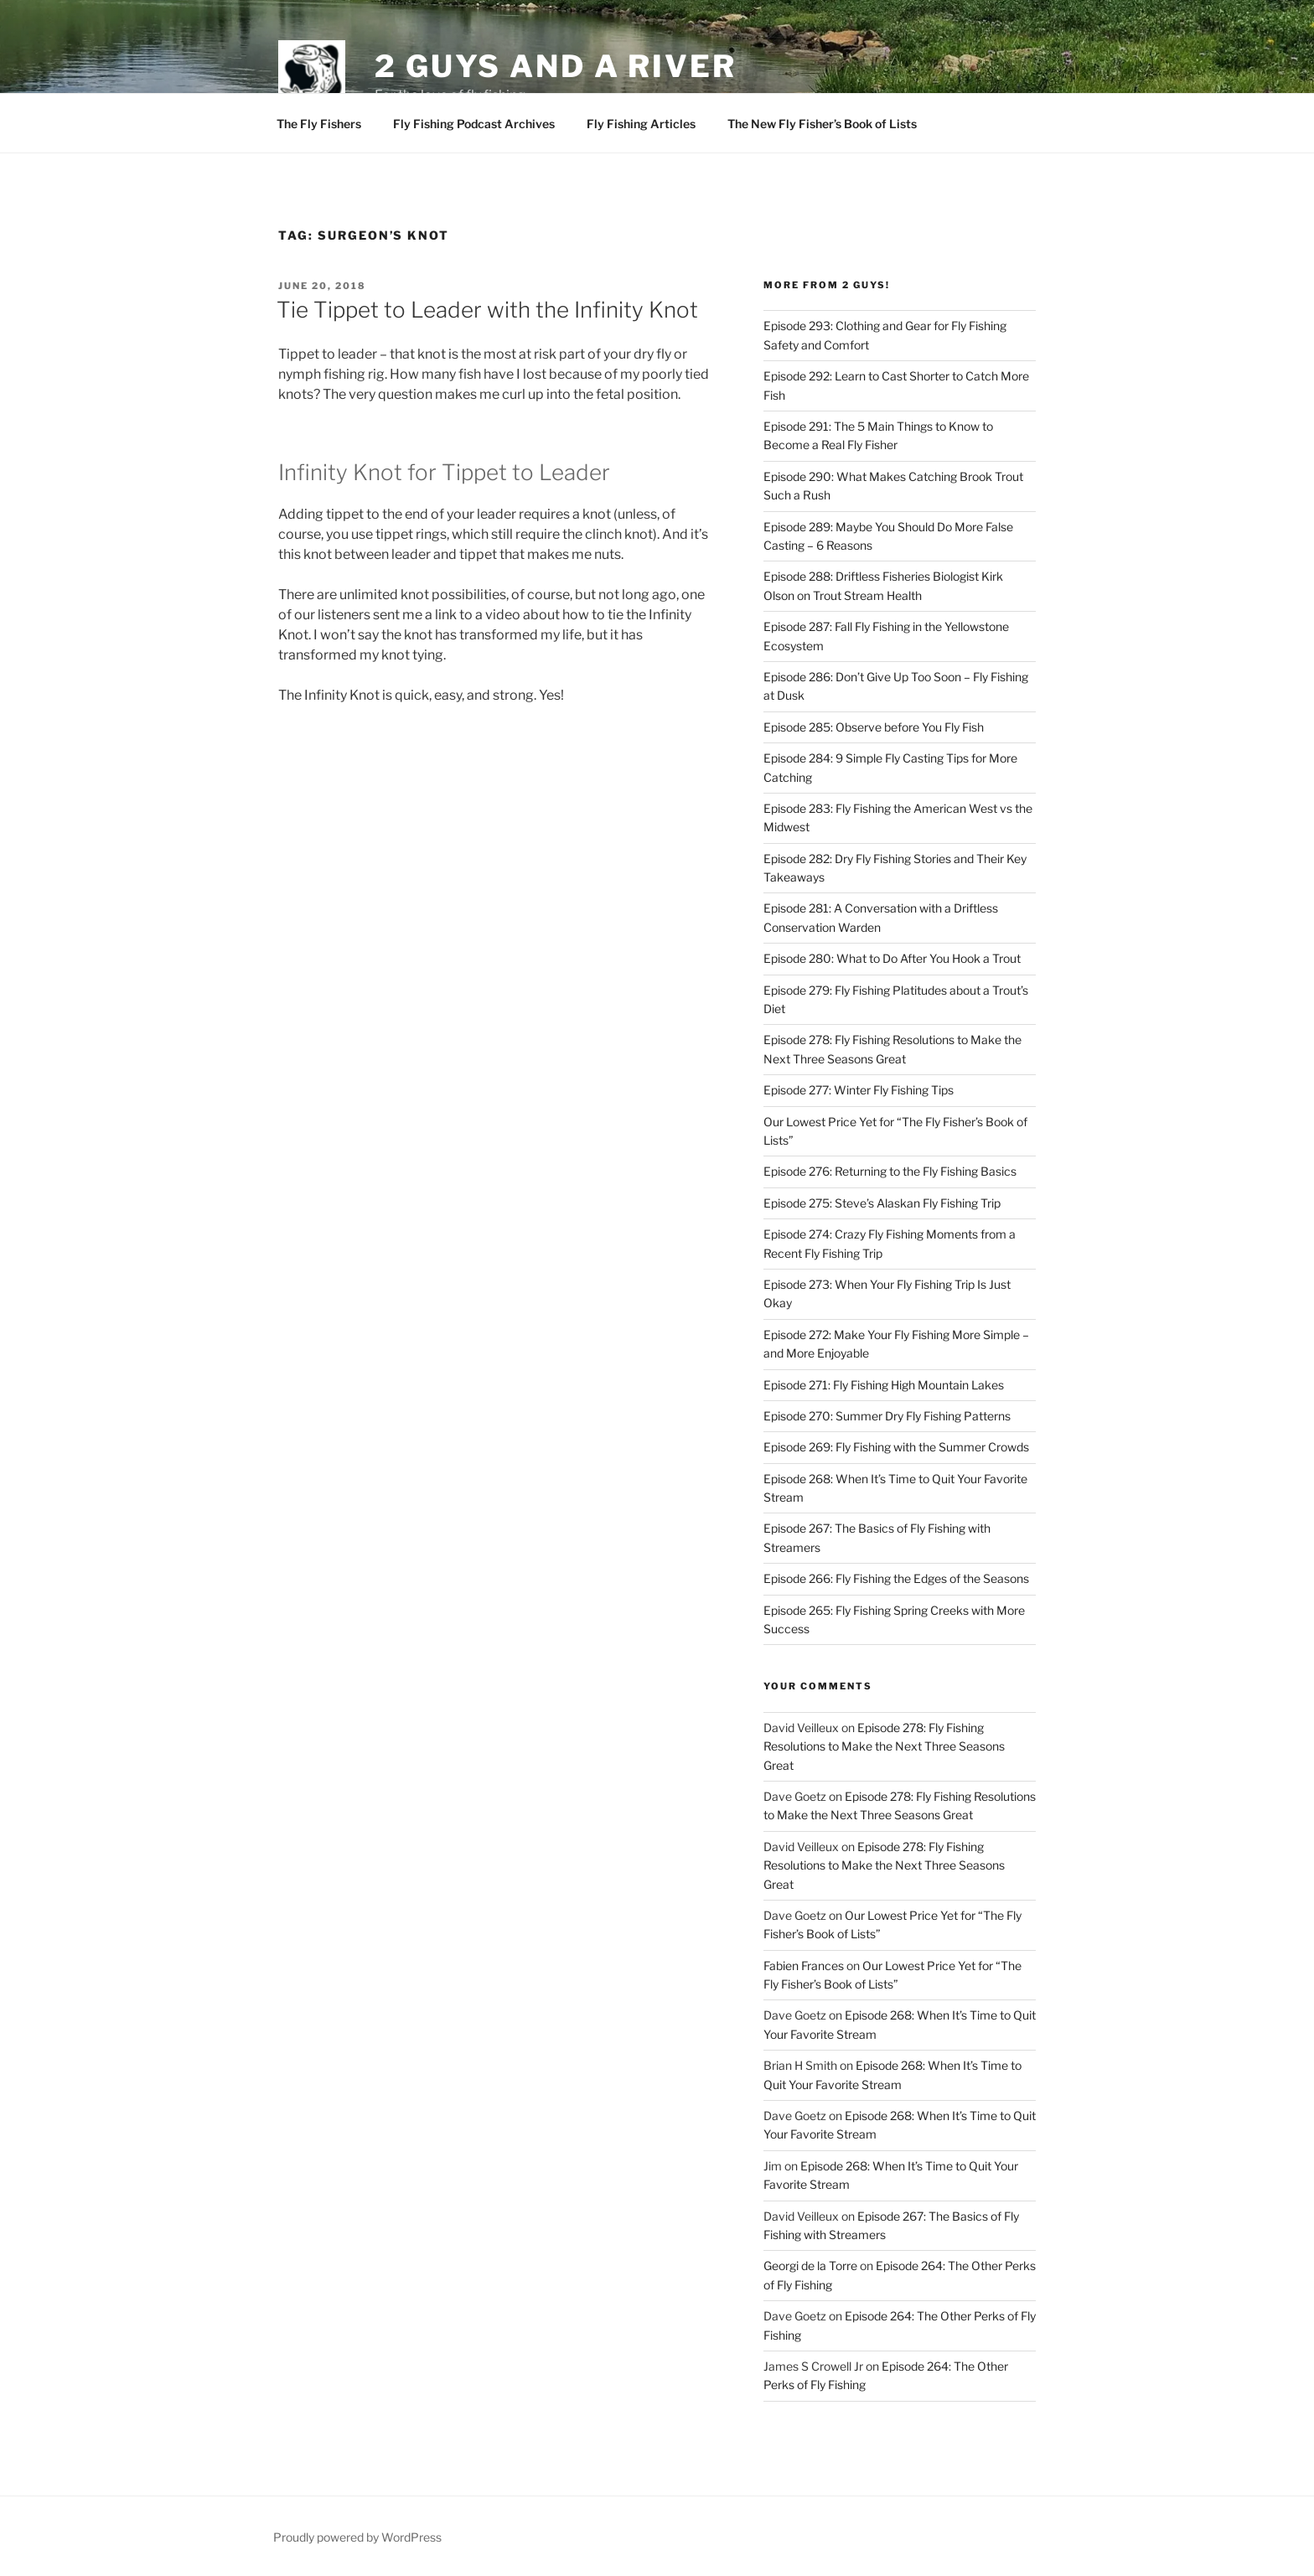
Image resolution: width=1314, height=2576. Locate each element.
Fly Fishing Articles (641, 123)
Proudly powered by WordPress (357, 2537)
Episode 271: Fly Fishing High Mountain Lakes (883, 1385)
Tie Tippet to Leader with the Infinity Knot (487, 310)
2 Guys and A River (556, 66)
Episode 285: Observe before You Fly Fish (873, 727)
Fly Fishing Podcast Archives (474, 123)
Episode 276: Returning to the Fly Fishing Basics (890, 1171)
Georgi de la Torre (810, 2265)
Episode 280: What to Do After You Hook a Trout (892, 958)
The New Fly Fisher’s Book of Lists (822, 123)
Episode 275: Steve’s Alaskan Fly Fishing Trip (882, 1203)
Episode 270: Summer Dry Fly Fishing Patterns (887, 1416)
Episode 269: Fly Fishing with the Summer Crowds (896, 1447)
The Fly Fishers (319, 123)
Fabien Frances (803, 1965)
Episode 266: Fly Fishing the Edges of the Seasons (896, 1578)
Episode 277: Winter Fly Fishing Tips (858, 1090)
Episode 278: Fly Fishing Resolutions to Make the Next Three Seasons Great (884, 1746)
